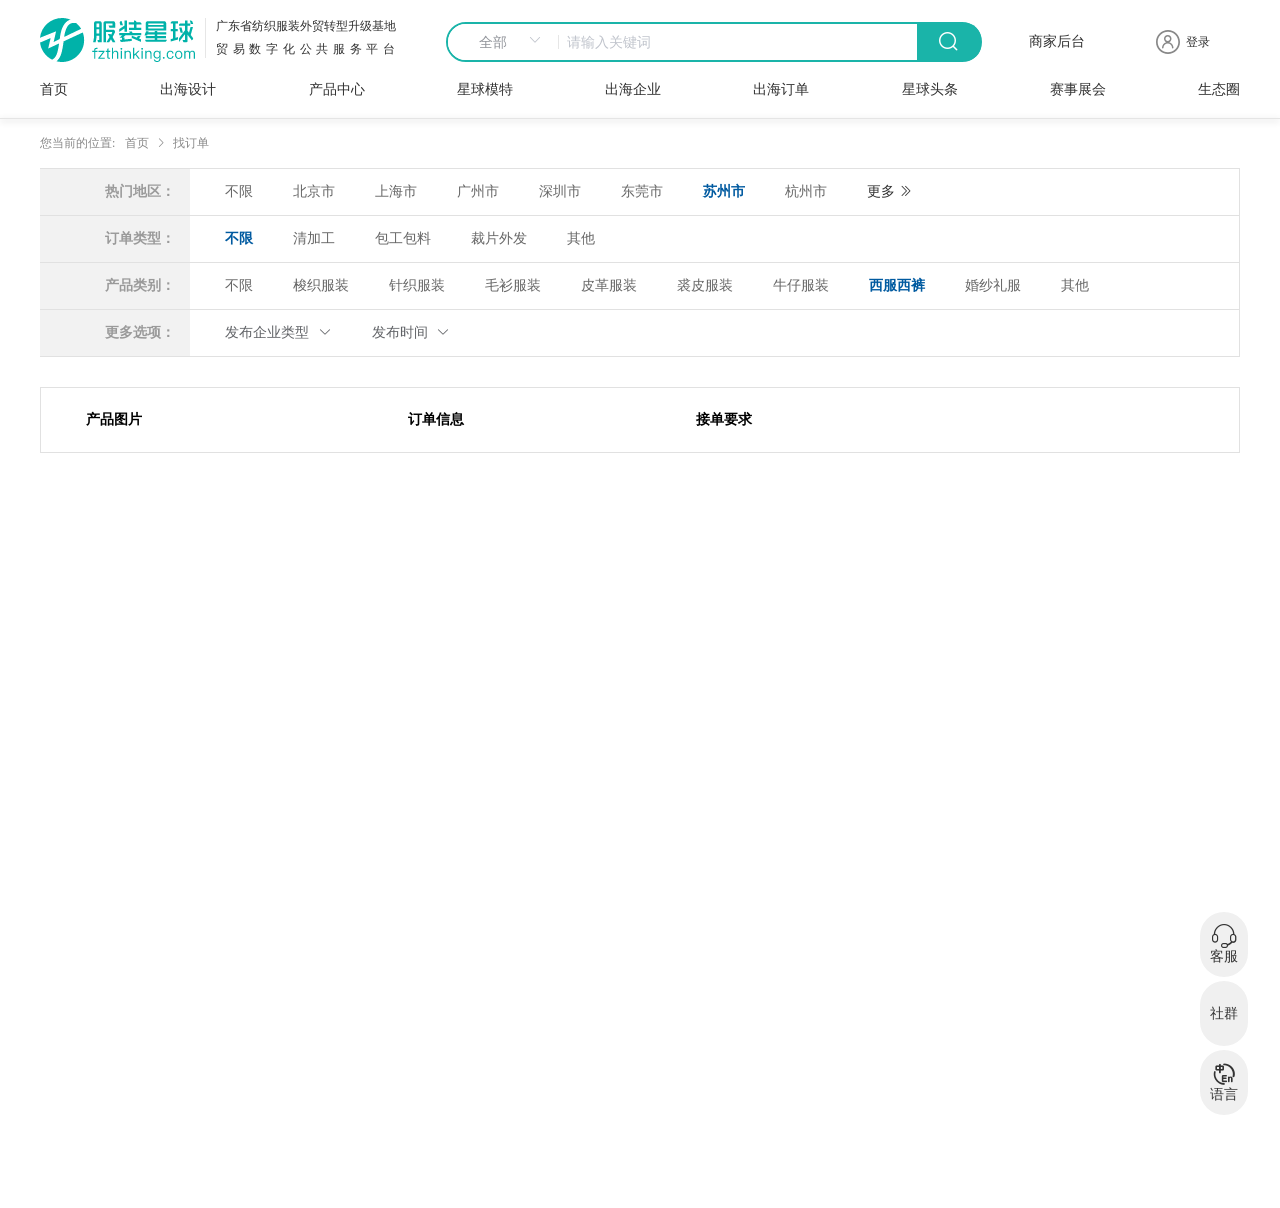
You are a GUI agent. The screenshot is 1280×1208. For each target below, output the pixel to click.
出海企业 (633, 89)
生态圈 (1219, 89)
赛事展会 (1078, 89)
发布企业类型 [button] (278, 332)
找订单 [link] (191, 143)
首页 (54, 89)
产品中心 (337, 89)
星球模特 (485, 89)
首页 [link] (137, 143)
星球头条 (930, 89)
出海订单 (781, 89)
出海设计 (188, 89)
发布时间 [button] (411, 332)
